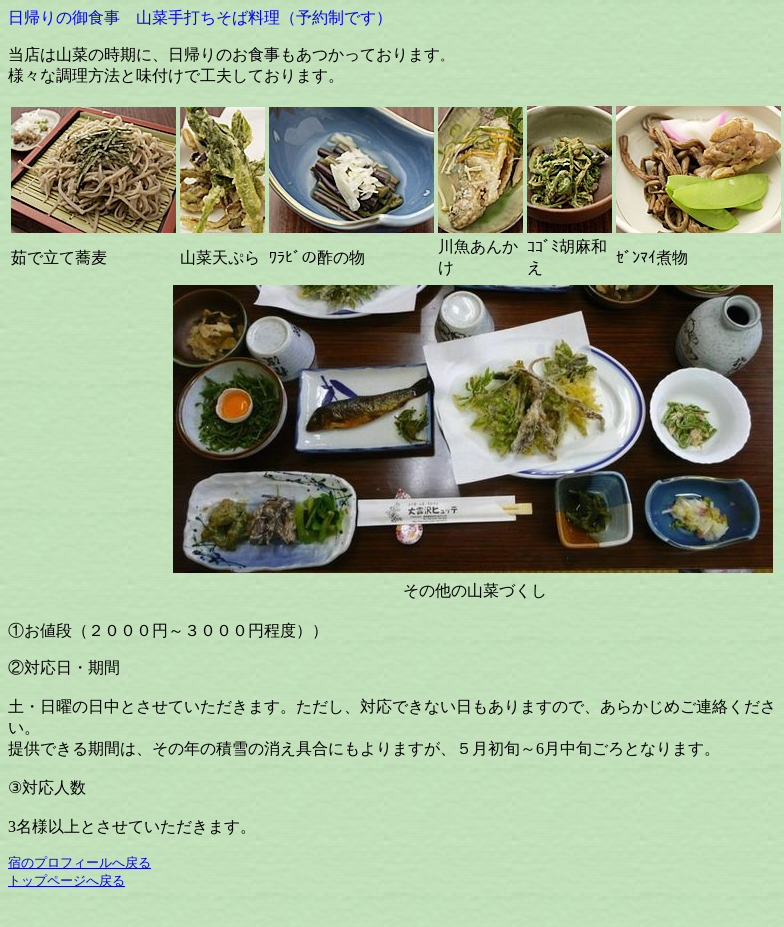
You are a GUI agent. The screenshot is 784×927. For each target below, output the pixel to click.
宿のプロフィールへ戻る (79, 862)
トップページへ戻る (66, 880)
